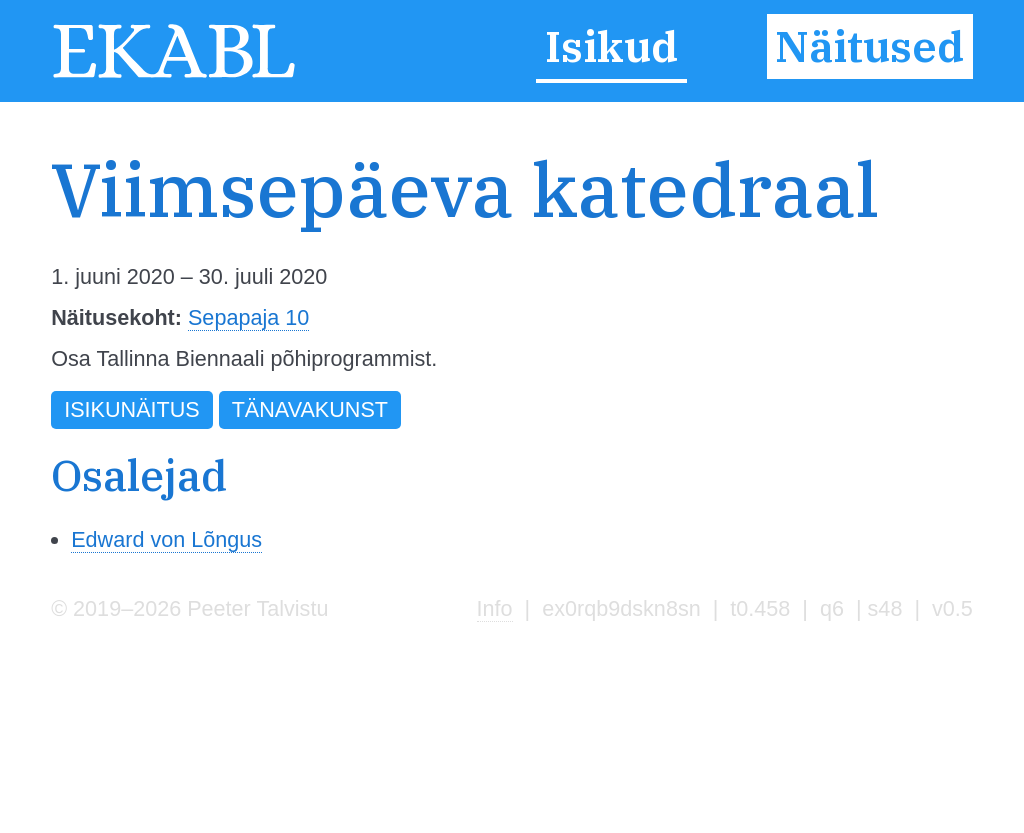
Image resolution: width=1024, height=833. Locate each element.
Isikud (611, 47)
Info (495, 608)
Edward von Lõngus (166, 539)
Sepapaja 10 (248, 317)
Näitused (869, 47)
